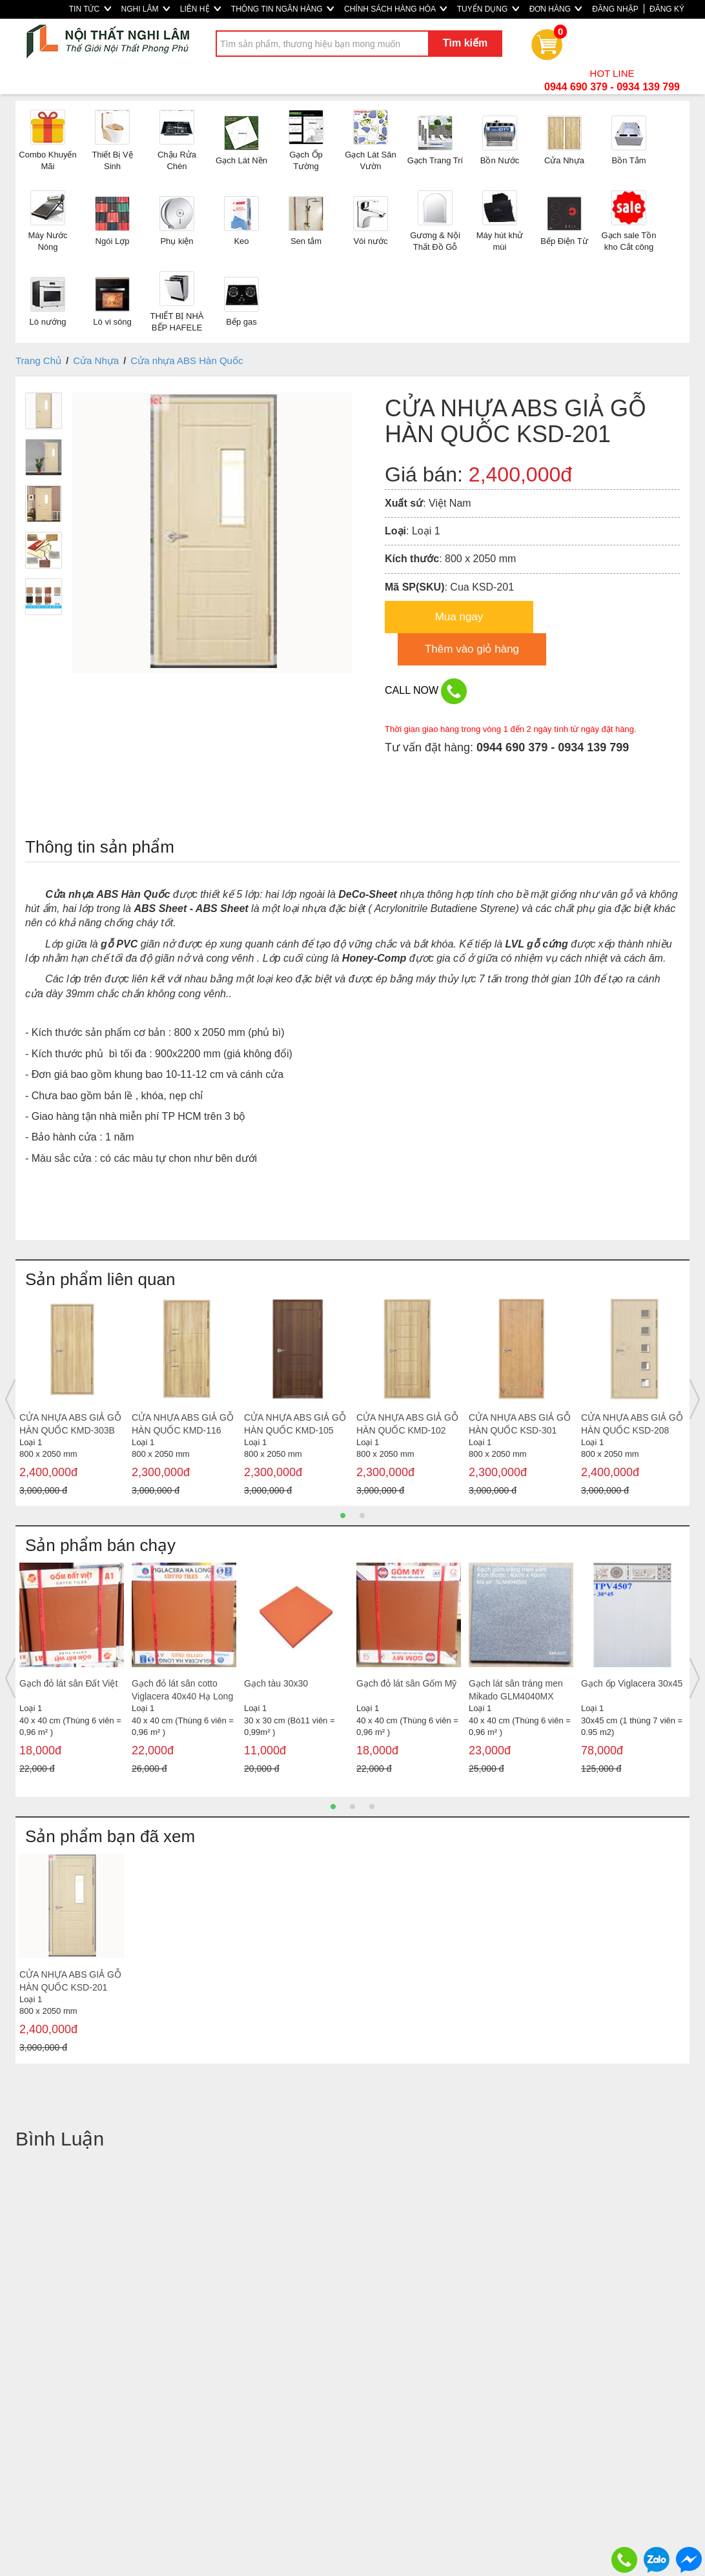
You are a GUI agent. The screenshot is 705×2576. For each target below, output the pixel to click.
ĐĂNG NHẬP (615, 9)
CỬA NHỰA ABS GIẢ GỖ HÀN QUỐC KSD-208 (632, 1423)
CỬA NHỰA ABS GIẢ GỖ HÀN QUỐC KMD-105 (295, 1423)
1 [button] (342, 1515)
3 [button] (371, 1806)
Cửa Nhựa (96, 360)
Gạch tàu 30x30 (276, 1683)
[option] (71, 1399)
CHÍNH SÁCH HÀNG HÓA (395, 9)
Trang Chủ (38, 360)
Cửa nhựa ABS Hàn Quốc (186, 360)
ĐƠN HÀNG (555, 9)
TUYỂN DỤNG (488, 9)
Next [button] (695, 1399)
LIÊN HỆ (200, 9)
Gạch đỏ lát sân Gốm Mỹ (406, 1683)
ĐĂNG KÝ (666, 9)
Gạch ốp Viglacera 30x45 (631, 1683)
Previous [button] (10, 1399)
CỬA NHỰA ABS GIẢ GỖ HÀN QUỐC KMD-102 (407, 1423)
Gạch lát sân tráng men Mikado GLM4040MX (516, 1689)
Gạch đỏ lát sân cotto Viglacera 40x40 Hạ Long (182, 1689)
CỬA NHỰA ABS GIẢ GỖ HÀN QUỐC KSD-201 (70, 1981)
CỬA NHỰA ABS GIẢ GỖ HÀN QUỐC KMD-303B (70, 1423)
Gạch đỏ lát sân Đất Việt (68, 1683)
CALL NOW (426, 691)
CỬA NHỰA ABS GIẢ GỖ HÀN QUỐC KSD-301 (520, 1423)
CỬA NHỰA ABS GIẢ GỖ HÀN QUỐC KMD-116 (183, 1423)
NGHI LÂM (145, 9)
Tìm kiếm (465, 42)
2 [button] (362, 1515)
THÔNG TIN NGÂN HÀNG (282, 9)
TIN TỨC (90, 9)
